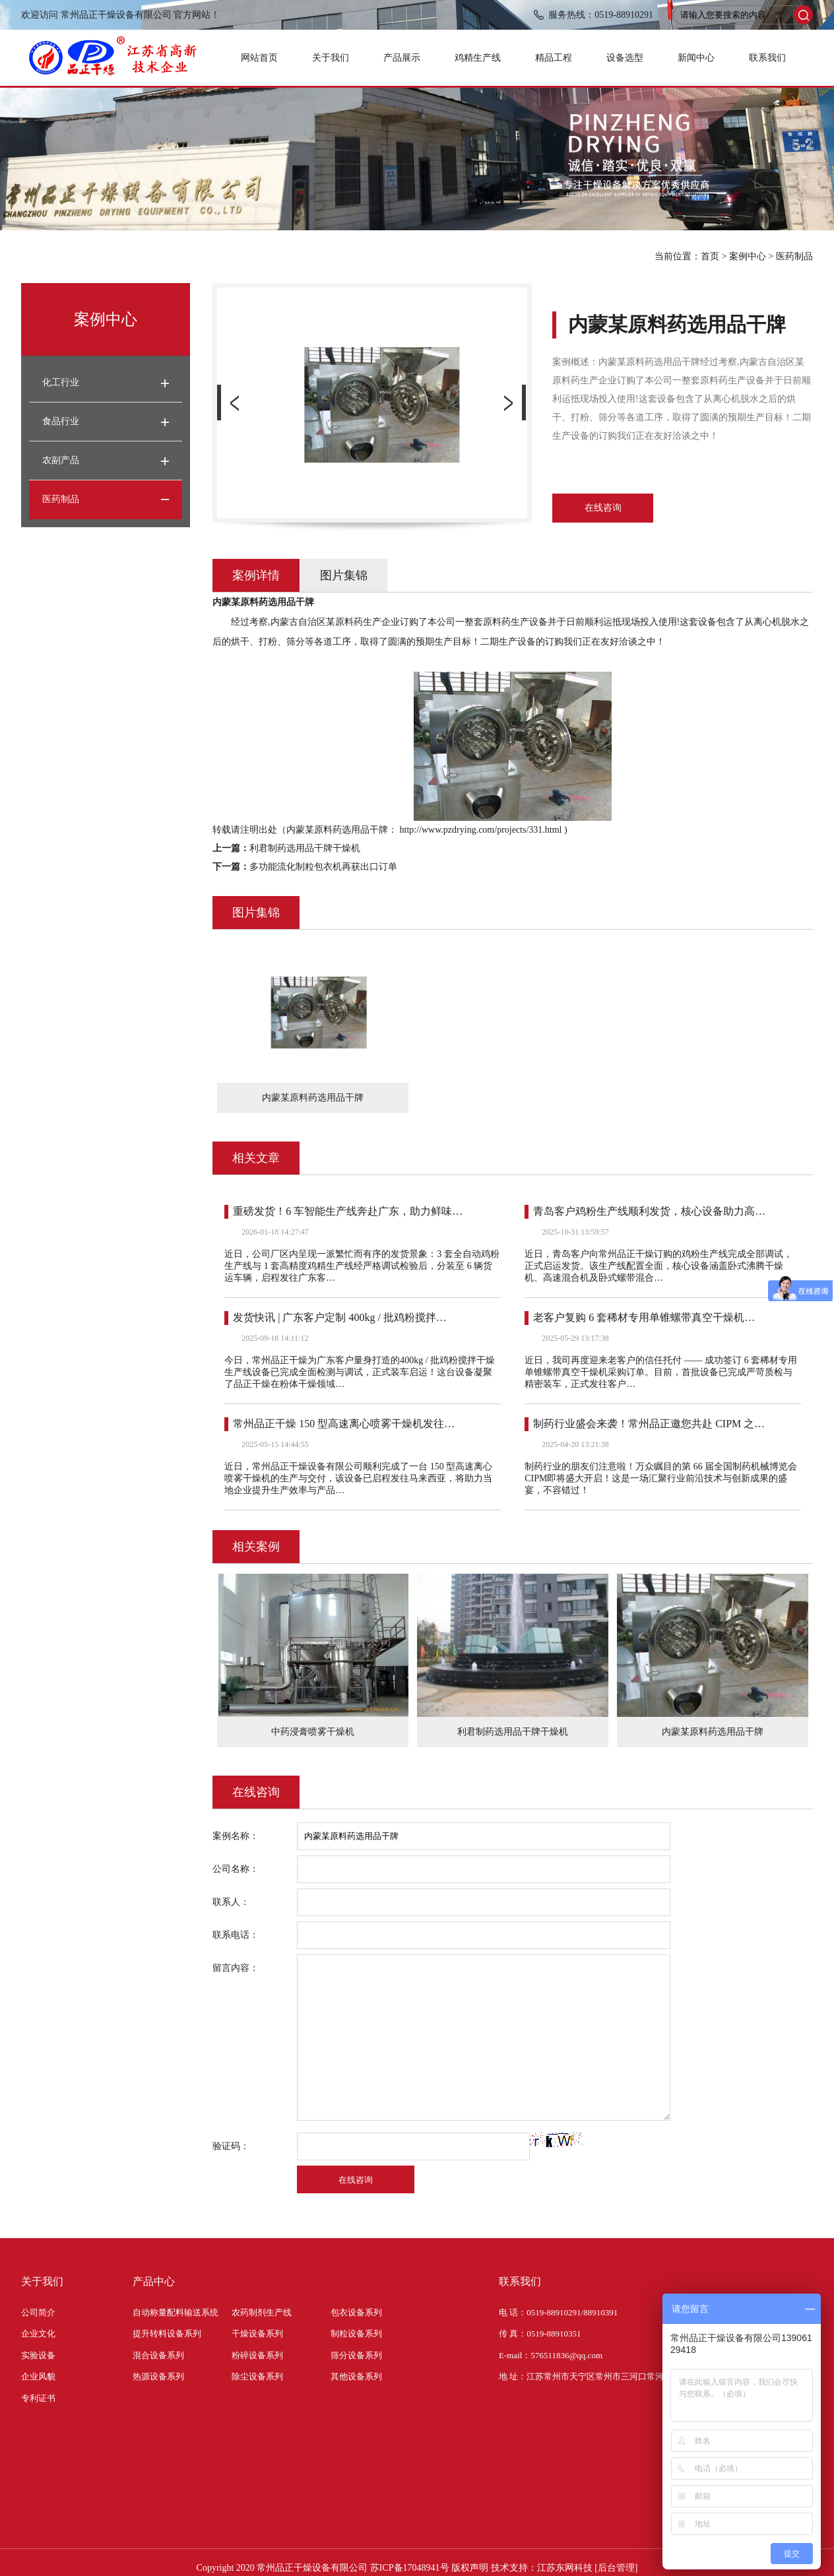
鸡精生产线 (478, 58)
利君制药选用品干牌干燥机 (304, 848)
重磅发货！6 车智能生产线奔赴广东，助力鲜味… (348, 1211)
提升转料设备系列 (167, 2333)
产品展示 (401, 58)
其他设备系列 (356, 2376)
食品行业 (60, 421)
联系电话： (235, 1935)
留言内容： (235, 1968)
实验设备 (38, 2355)
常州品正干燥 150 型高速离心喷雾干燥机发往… (344, 1423)
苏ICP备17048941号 (409, 2568)
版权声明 (469, 2568)
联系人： (230, 1902)
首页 (710, 256)
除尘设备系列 (257, 2376)
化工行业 (60, 382)
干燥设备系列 (257, 2333)
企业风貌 (38, 2376)
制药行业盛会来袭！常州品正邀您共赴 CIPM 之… (649, 1423)
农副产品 (60, 460)
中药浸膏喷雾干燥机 (312, 1732)
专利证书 (38, 2398)
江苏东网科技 (565, 2568)
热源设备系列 (158, 2376)
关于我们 (330, 58)
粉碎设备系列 (257, 2355)
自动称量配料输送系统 (175, 2312)
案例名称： (235, 1836)
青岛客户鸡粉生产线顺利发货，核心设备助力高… (649, 1211)
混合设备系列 (158, 2355)
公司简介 (38, 2312)
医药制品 (794, 256)
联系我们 (767, 58)
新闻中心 (696, 58)
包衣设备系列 (356, 2312)
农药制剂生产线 (262, 2312)
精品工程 (553, 58)
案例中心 (747, 256)
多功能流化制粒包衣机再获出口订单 (323, 867)
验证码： (230, 2146)
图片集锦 (344, 575)
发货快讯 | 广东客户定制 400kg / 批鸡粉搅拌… (340, 1317)
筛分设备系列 (356, 2355)
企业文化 (38, 2333)
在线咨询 (603, 508)
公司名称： (235, 1869)
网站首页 (259, 58)
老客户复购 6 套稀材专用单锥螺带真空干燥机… (644, 1317)
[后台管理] (615, 2568)
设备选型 (624, 58)
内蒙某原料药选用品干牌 (712, 1732)
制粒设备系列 (356, 2333)
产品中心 (154, 2281)
